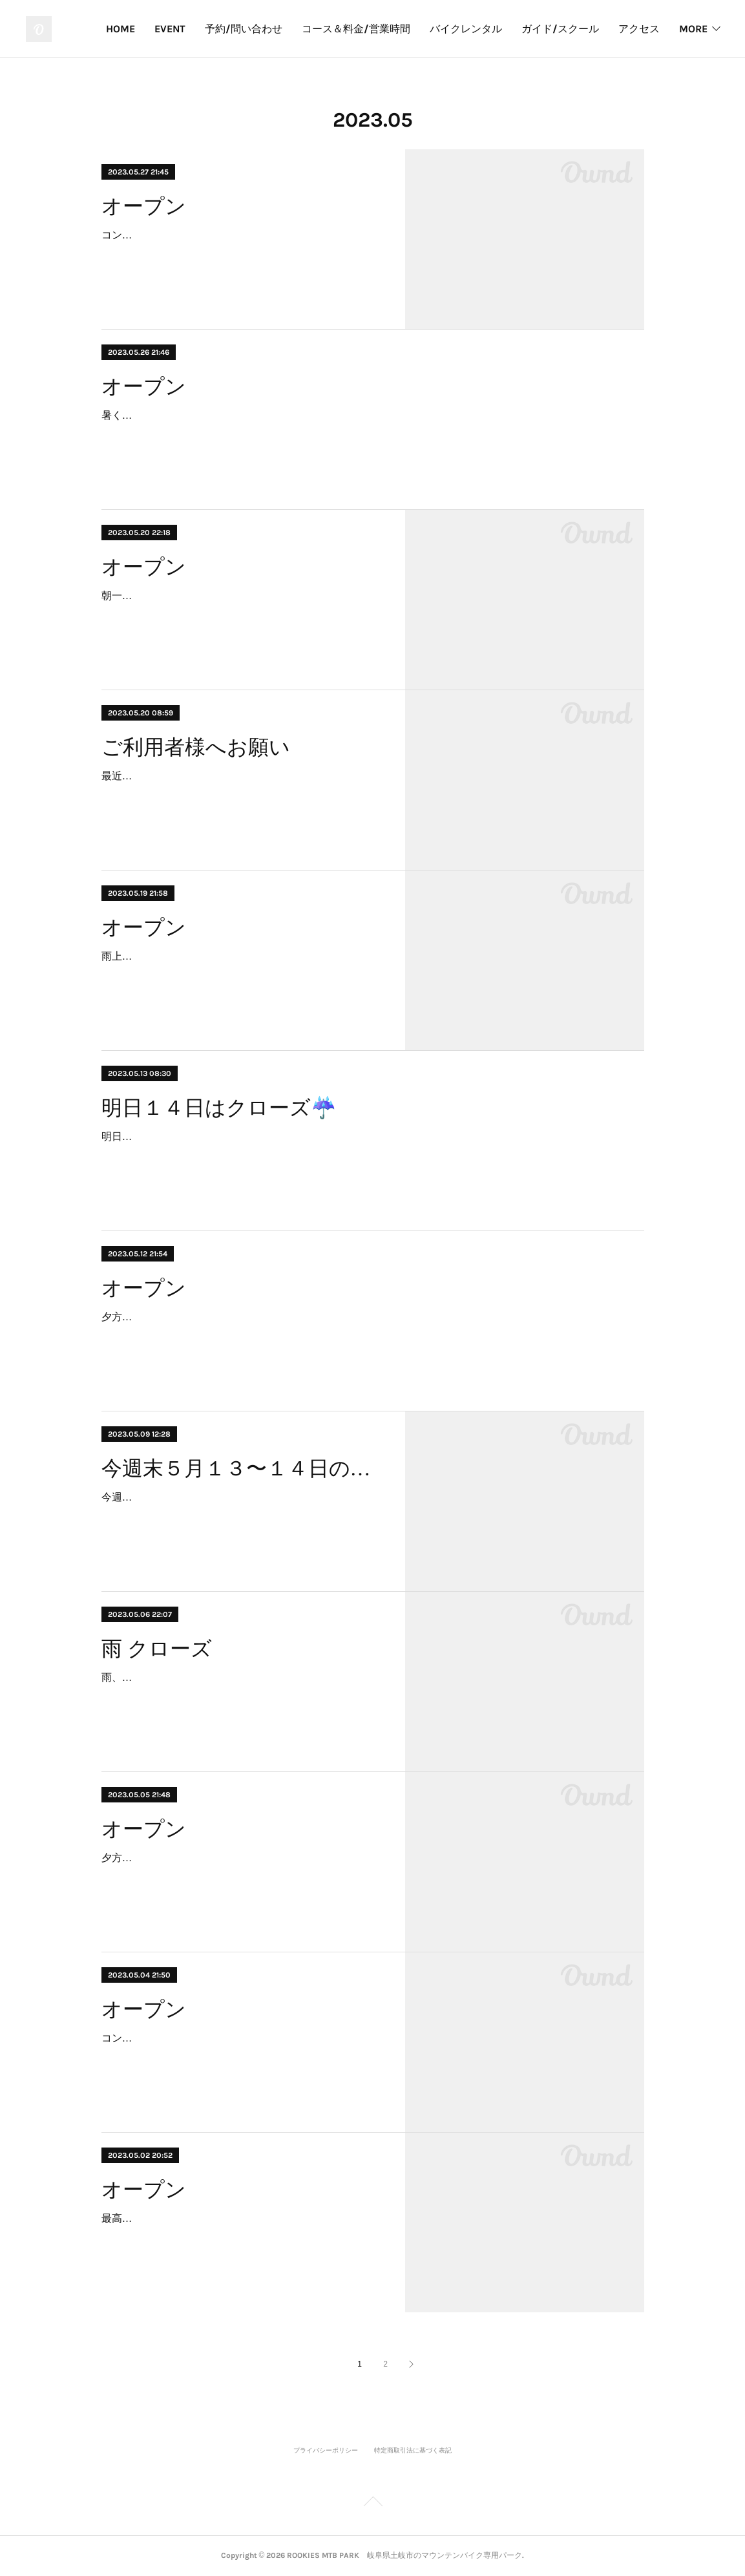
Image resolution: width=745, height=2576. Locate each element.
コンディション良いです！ (163, 234)
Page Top (372, 2504)
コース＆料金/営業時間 (416, 29)
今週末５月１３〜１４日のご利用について (242, 1468)
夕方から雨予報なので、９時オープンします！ (210, 1316)
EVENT (230, 29)
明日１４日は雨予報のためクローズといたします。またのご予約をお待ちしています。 (303, 1136)
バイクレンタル (526, 29)
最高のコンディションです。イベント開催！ (204, 2218)
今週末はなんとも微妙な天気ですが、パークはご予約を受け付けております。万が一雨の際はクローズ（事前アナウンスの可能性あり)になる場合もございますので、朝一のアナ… (241, 1516)
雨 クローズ (156, 1648)
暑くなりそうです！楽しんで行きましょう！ (204, 415)
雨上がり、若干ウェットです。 (173, 956)
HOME (181, 29)
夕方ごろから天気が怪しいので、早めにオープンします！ (235, 1857)
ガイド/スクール (621, 29)
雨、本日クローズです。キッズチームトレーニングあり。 (235, 1677)
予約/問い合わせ (304, 29)
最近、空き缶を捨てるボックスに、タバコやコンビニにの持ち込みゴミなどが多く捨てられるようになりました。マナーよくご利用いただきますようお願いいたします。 (241, 794)
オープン (143, 206)
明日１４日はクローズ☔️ (219, 1107)
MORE (693, 29)
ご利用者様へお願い (195, 747)
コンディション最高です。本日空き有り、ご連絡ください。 (241, 2037)
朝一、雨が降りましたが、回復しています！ (204, 595)
